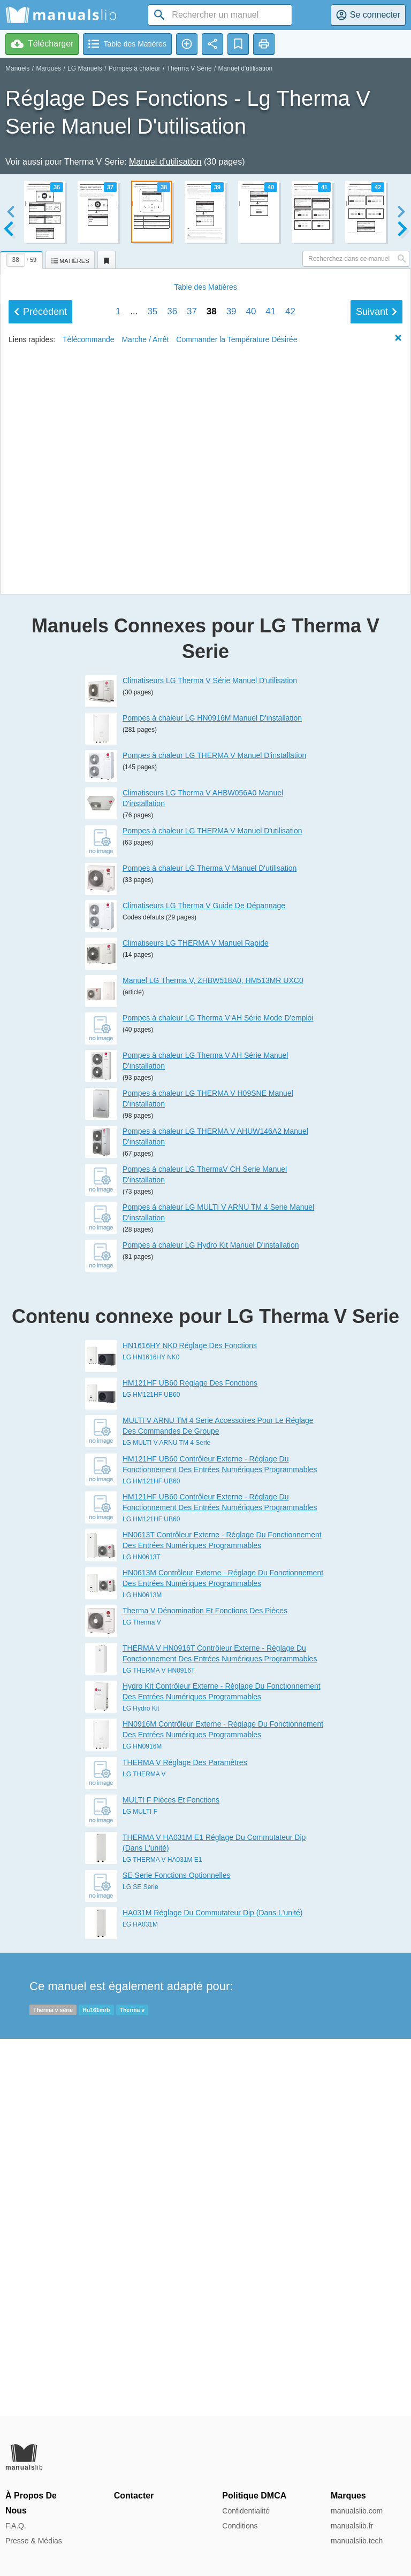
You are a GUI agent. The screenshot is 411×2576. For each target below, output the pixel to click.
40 (251, 881)
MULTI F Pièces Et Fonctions (171, 2176)
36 (172, 881)
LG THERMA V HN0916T (159, 2047)
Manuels (17, 68)
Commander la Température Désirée (236, 909)
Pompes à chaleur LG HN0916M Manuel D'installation (212, 1094)
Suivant (376, 881)
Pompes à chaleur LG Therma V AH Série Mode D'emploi (218, 1394)
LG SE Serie (140, 2264)
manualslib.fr (352, 2525)
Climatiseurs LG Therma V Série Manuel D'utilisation (210, 1057)
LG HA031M (140, 2301)
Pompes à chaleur (135, 68)
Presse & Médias (33, 2540)
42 (290, 881)
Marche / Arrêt (145, 909)
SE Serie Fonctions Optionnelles (177, 2252)
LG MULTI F (140, 2188)
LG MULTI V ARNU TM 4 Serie (166, 1820)
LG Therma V (142, 1999)
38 (212, 881)
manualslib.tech (357, 2540)
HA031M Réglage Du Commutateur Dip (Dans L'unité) (213, 2289)
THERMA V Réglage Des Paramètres (185, 2139)
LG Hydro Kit (141, 2086)
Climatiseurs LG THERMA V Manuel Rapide (196, 1320)
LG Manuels (84, 68)
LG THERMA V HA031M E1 (162, 2236)
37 (192, 881)
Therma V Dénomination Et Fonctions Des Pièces (205, 1987)
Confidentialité (246, 2511)
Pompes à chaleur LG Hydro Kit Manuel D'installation (211, 1622)
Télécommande (89, 909)
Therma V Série (189, 68)
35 (152, 881)
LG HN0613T (142, 1934)
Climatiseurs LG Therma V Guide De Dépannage (204, 1282)
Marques (48, 68)
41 (270, 881)
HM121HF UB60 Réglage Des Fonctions (190, 1760)
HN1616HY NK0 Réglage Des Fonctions (190, 1723)
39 (231, 881)
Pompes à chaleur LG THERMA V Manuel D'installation (214, 1132)
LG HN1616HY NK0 (151, 1734)
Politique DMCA (254, 2495)
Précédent (40, 881)
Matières (205, 857)
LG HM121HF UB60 (151, 1772)
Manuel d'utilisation (245, 68)
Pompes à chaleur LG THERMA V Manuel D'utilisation (212, 1207)
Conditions (239, 2525)
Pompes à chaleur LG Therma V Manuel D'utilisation (209, 1245)
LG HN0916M (142, 2124)
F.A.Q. (15, 2525)
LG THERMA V (144, 2151)
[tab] (22, 258)
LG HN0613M (142, 1972)
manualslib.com (357, 2511)
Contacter (134, 2495)
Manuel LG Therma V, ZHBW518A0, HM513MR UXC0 (213, 1357)
